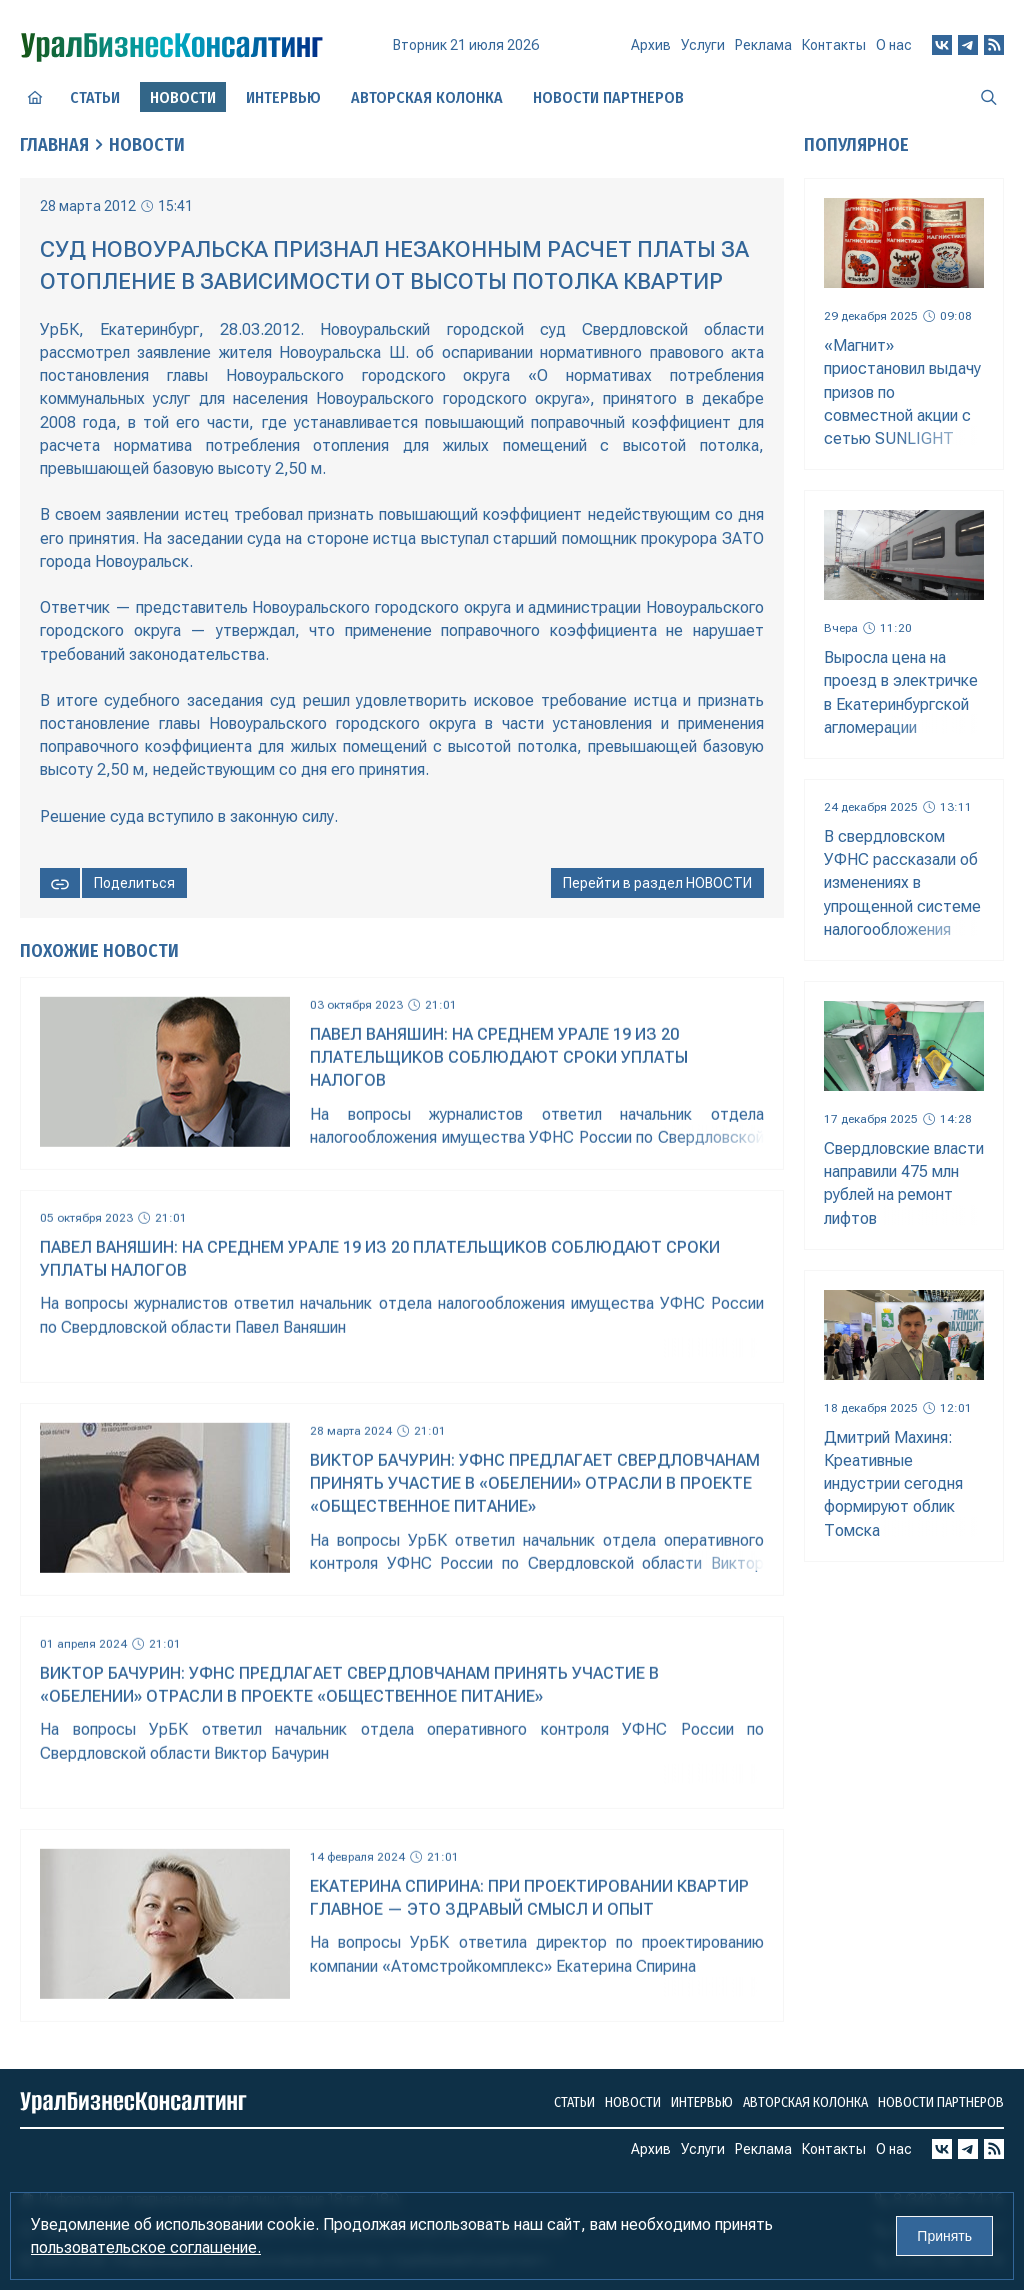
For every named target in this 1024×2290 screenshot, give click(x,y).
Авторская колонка (427, 97)
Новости (147, 145)
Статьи (95, 97)
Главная (54, 145)
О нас (894, 45)
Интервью (283, 97)
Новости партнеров (608, 97)
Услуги (703, 45)
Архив (651, 45)
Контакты (834, 45)
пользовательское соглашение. (146, 2247)
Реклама (763, 45)
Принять (944, 2236)
